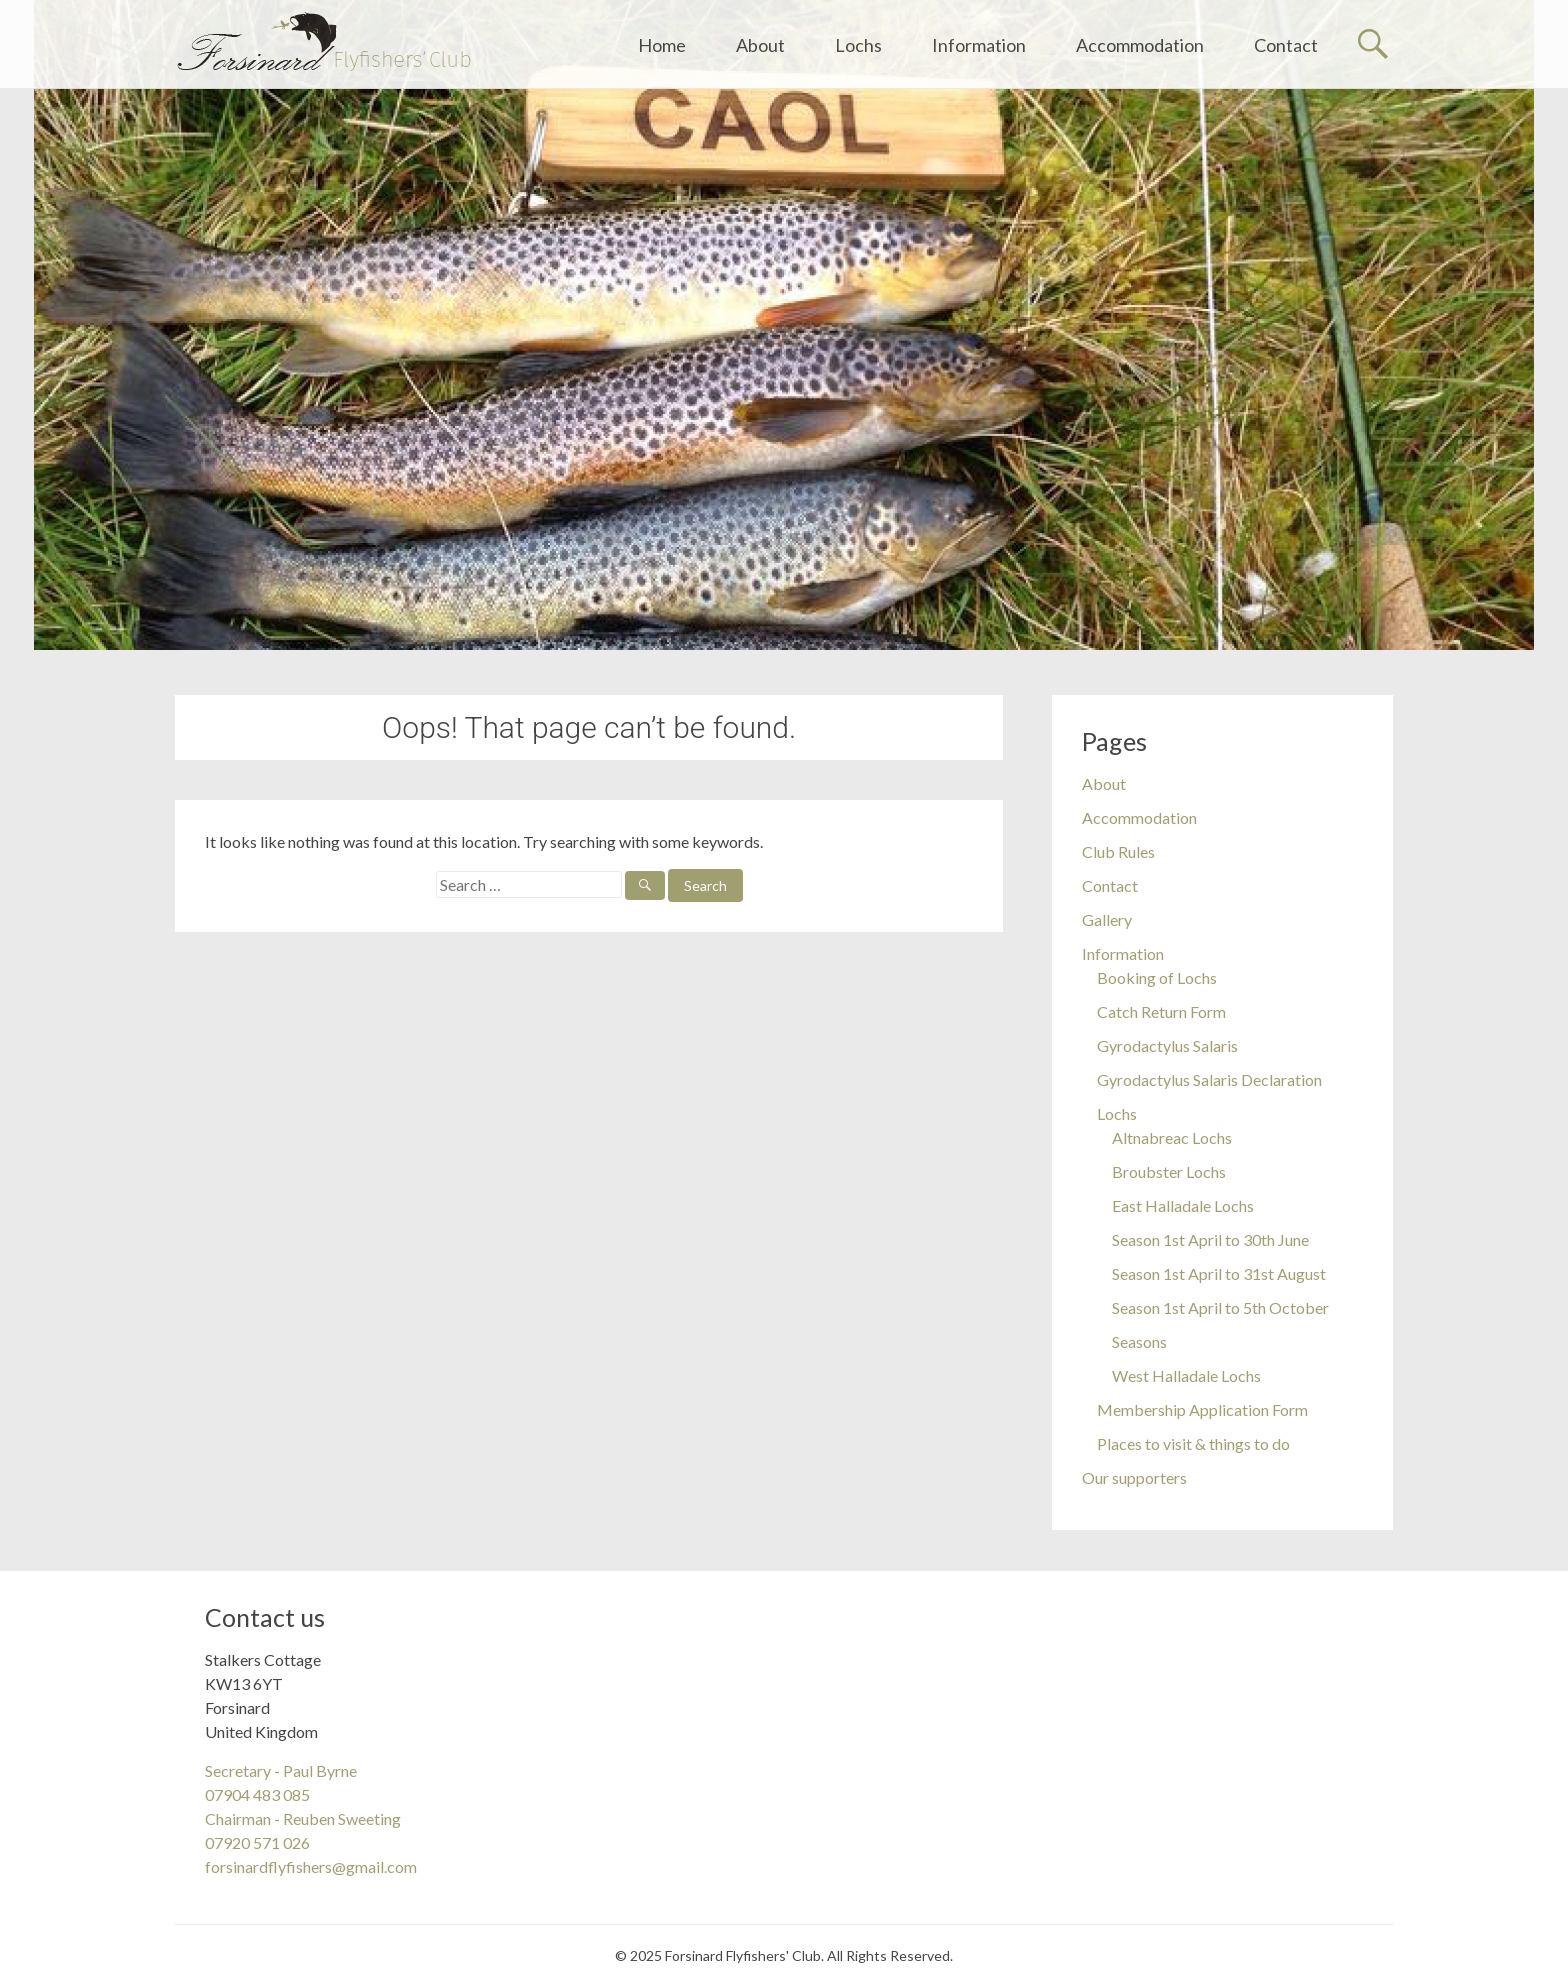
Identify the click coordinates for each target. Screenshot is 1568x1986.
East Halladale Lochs (1183, 1205)
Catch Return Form (1161, 1011)
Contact (1286, 45)
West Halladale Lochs (1186, 1375)
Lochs (858, 45)
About (760, 45)
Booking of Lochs (1157, 977)
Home (662, 45)
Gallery (1107, 919)
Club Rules (1118, 851)
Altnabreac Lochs (1172, 1137)
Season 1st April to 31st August (1219, 1273)
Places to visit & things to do (1193, 1443)
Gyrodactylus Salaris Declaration (1209, 1079)
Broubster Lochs (1169, 1171)
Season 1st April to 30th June (1210, 1239)
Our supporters (1134, 1477)
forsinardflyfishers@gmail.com (311, 1866)
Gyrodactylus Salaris (1167, 1045)
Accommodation (1140, 45)
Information (979, 45)
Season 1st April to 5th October (1220, 1307)
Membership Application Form (1202, 1409)
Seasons (1139, 1341)
